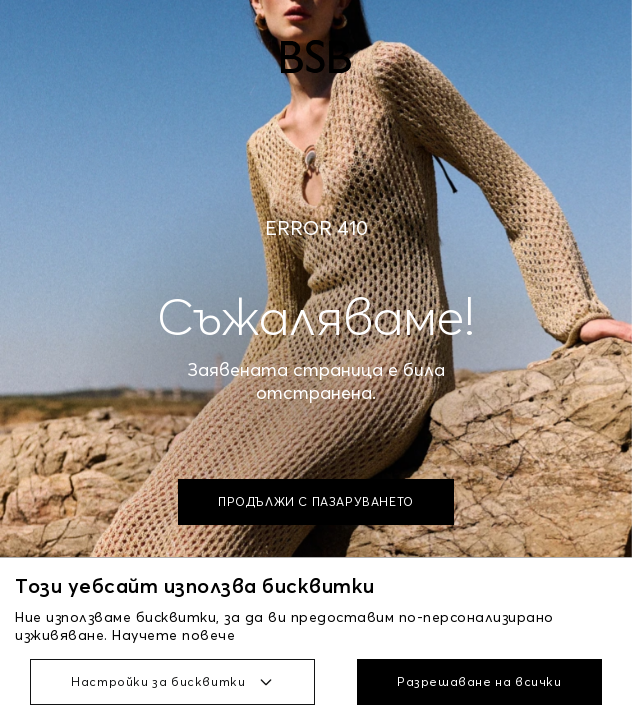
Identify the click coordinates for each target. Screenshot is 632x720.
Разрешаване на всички (479, 681)
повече (208, 635)
